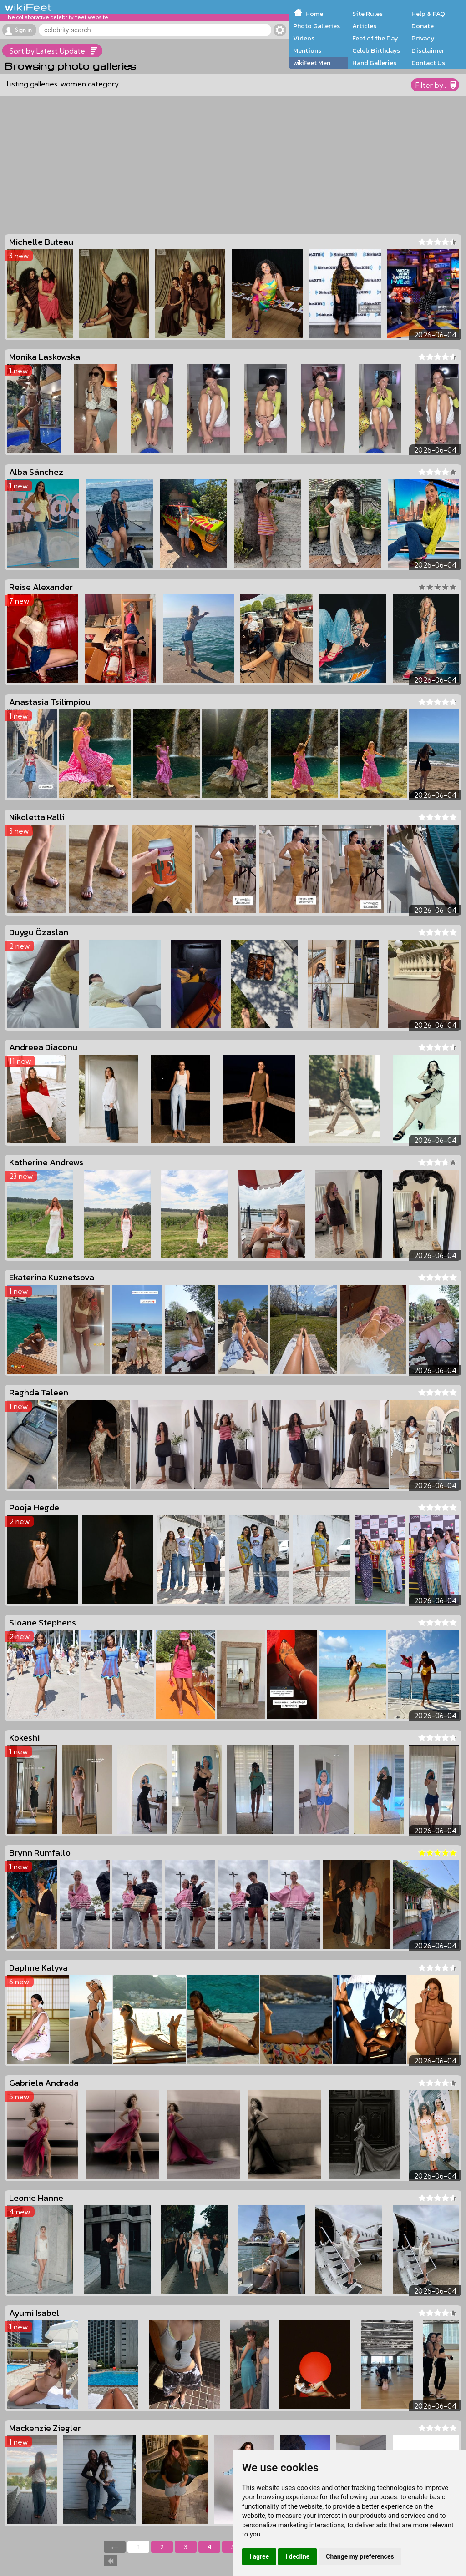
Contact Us (428, 63)
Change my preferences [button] (360, 2556)
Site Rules (367, 14)
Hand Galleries (374, 63)
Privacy (423, 38)
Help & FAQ (428, 14)
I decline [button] (297, 2556)
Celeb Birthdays (376, 50)
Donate (422, 26)
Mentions (307, 50)
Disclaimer (427, 50)
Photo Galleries (316, 26)
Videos (303, 38)
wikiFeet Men (311, 63)
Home (314, 14)
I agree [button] (259, 2556)
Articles (364, 26)
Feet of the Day (375, 38)
